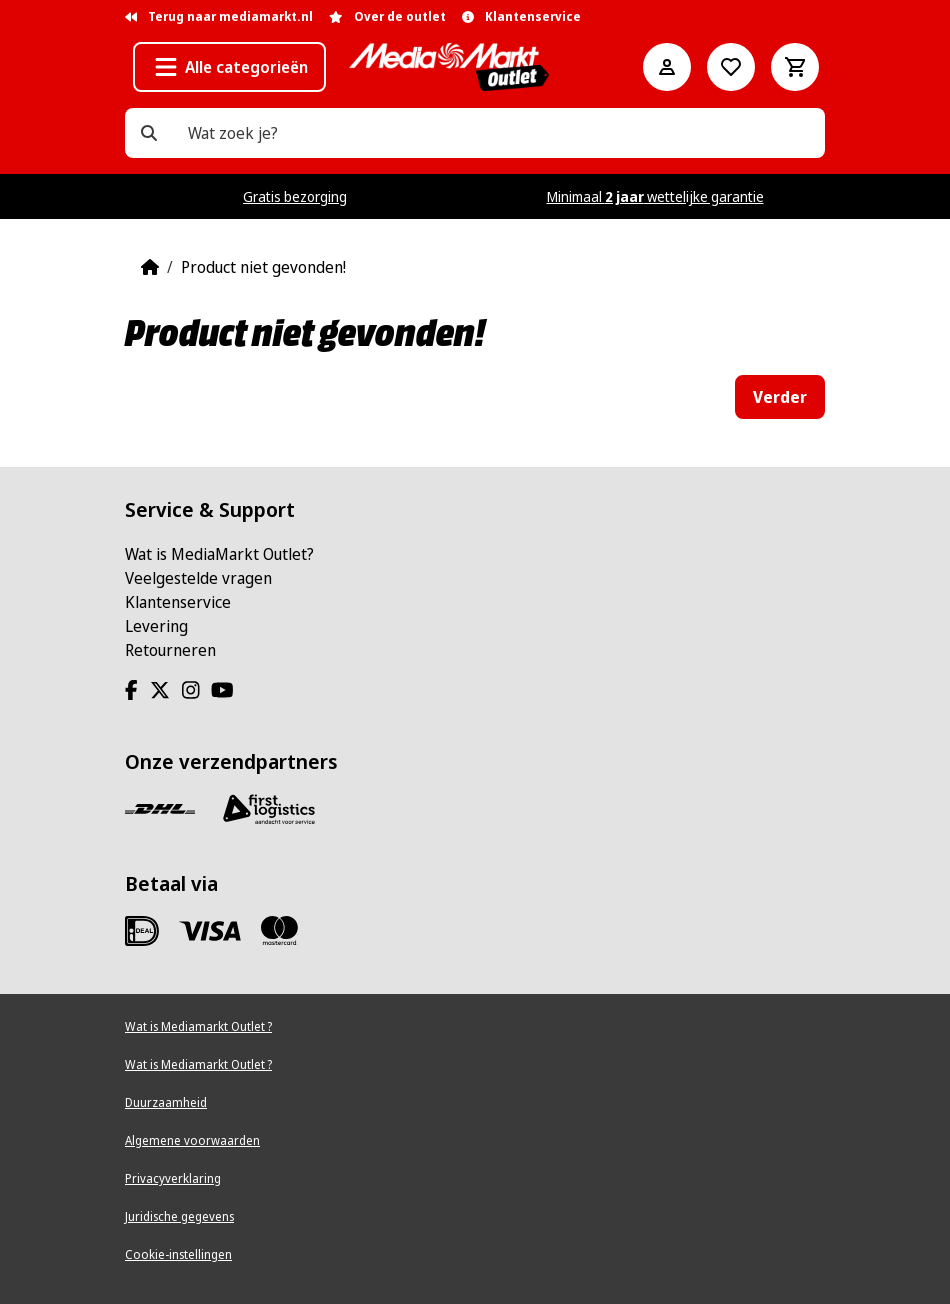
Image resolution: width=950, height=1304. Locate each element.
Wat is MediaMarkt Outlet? (219, 554)
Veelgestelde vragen (198, 578)
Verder (780, 397)
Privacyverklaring (173, 1178)
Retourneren (170, 650)
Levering (156, 626)
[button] (229, 67)
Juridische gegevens (179, 1216)
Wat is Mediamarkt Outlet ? (198, 1026)
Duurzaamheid (166, 1102)
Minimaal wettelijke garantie (655, 196)
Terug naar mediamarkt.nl (219, 16)
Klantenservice (178, 602)
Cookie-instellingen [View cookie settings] (178, 1254)
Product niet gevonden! (263, 267)
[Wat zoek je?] (149, 133)
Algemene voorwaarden (192, 1140)
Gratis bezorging (295, 196)
